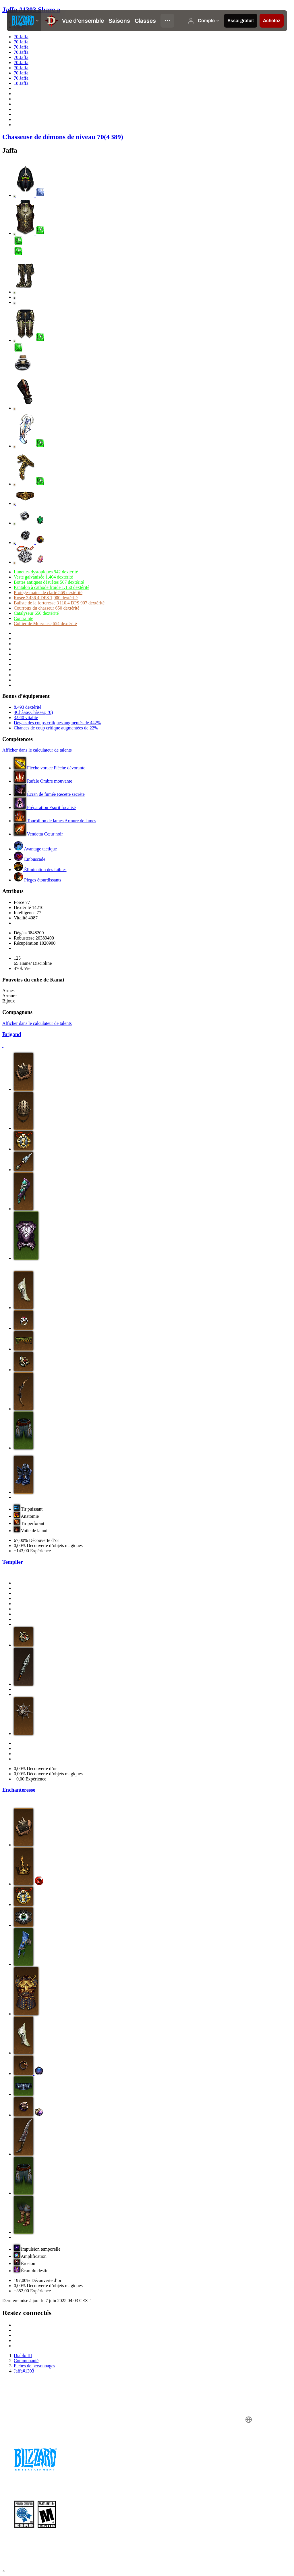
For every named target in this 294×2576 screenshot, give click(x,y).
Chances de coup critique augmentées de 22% (56, 727)
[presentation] (24, 20)
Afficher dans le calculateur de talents (37, 750)
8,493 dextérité (27, 707)
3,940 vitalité (26, 717)
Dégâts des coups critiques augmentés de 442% (57, 722)
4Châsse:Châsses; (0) (33, 712)
